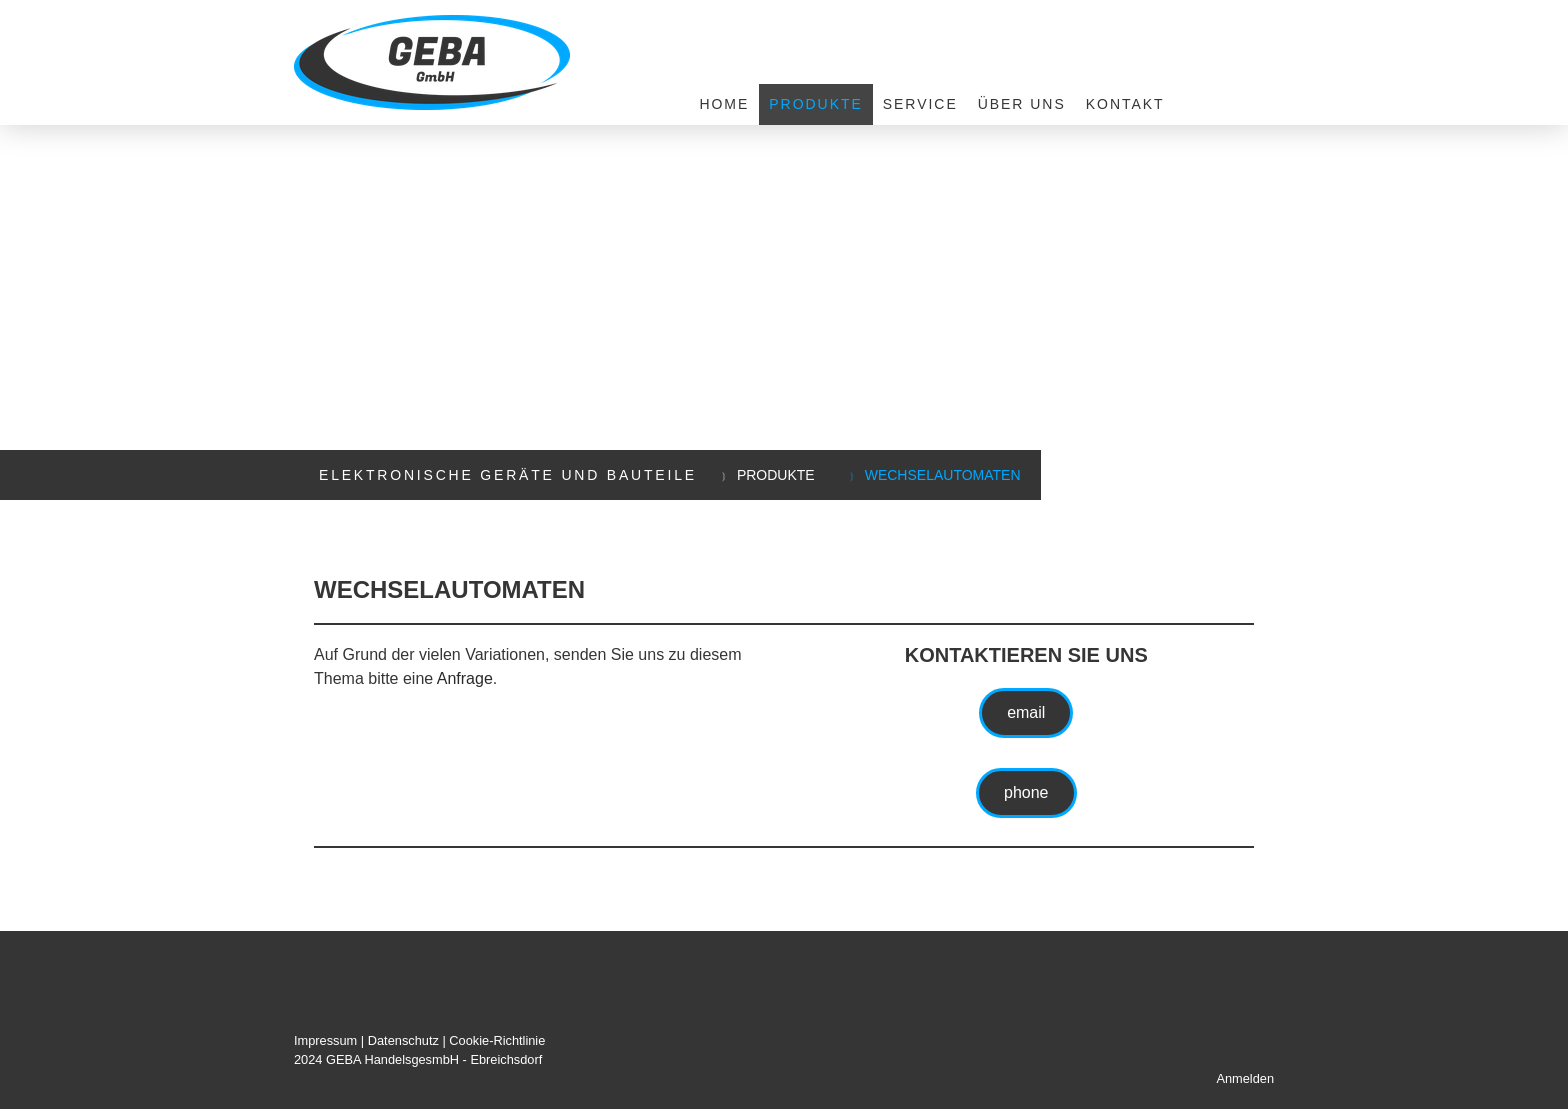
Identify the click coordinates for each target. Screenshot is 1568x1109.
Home (724, 104)
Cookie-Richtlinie (497, 1040)
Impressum (325, 1040)
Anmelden (1245, 1078)
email (1026, 712)
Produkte (815, 104)
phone (1026, 792)
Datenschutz (403, 1040)
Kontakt (1125, 104)
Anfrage (465, 678)
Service (920, 104)
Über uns (1022, 104)
